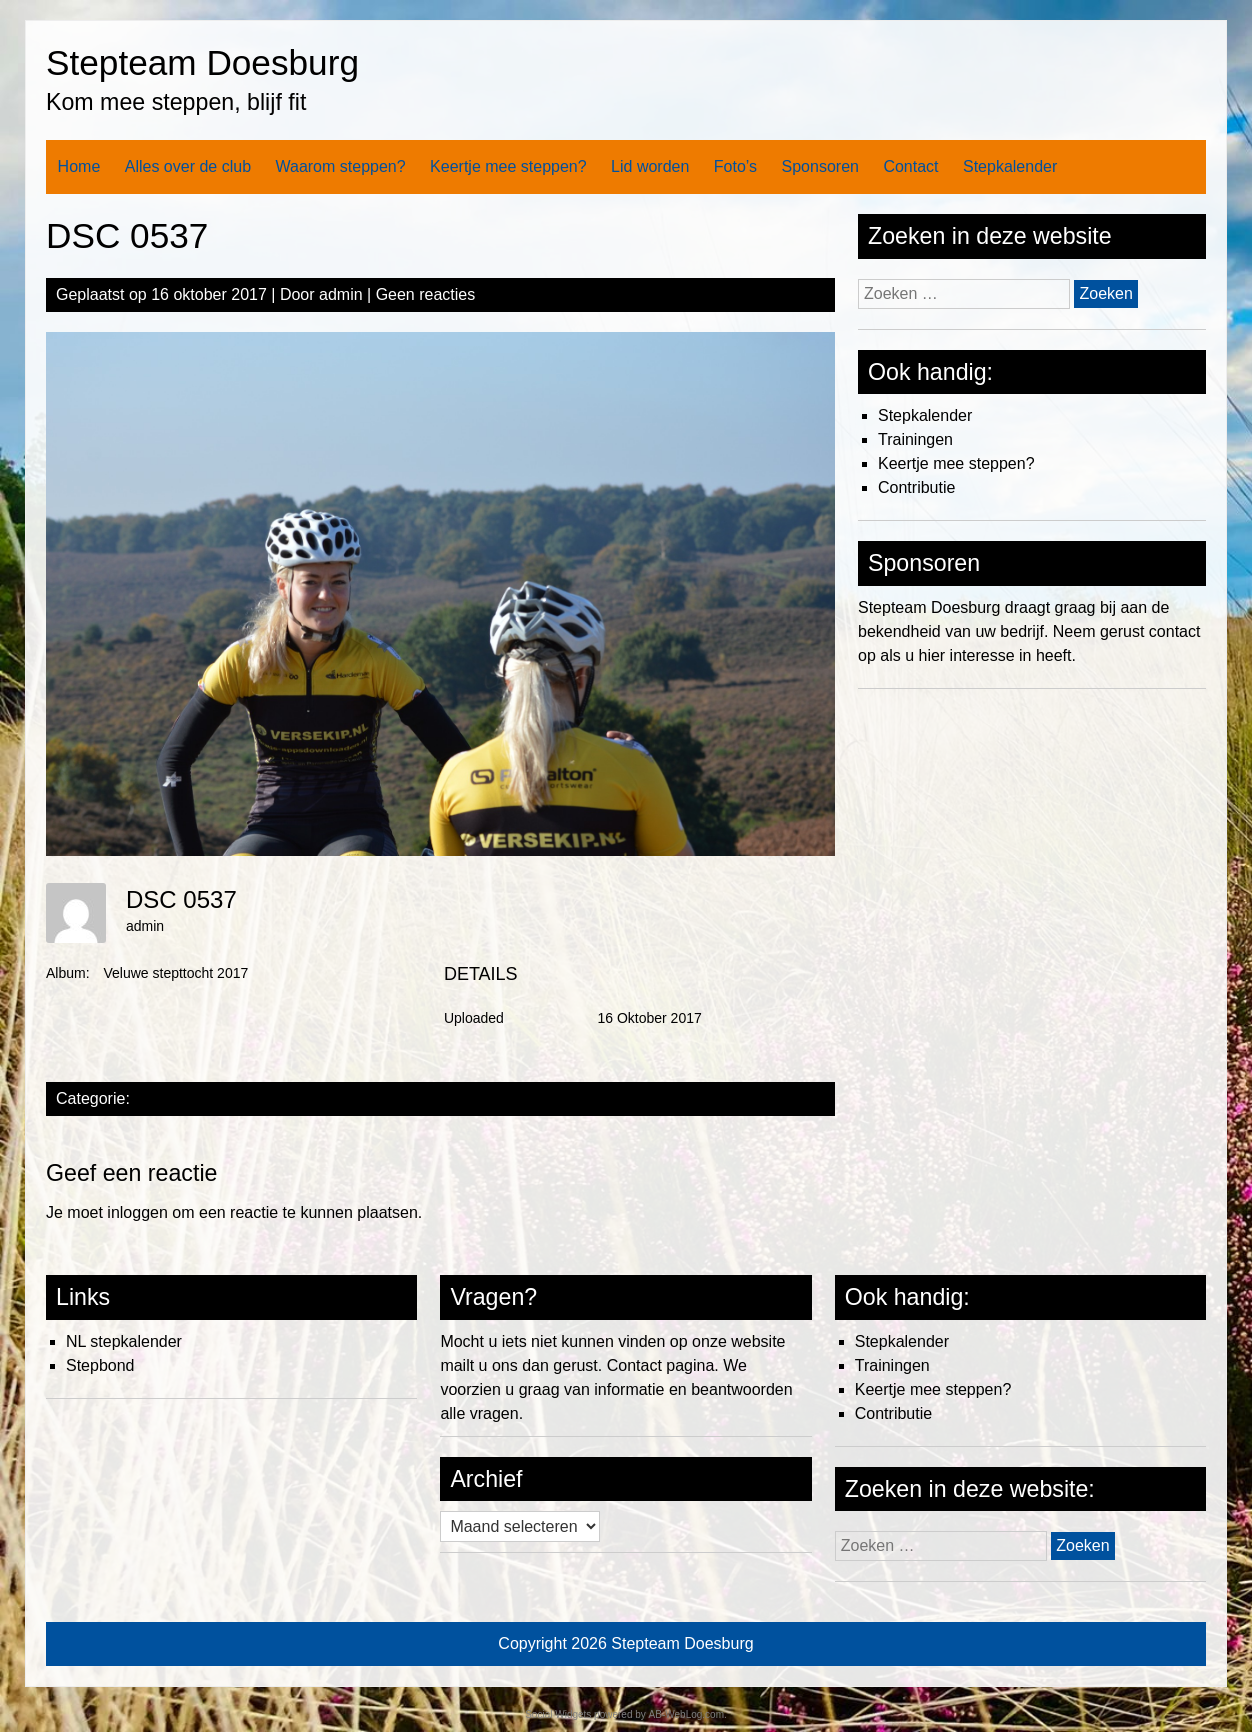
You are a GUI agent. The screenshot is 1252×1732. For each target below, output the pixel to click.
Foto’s (735, 166)
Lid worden (650, 166)
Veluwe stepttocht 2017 (175, 973)
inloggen (137, 1212)
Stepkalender (1010, 166)
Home (79, 166)
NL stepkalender (124, 1341)
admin (341, 294)
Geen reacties (426, 294)
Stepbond (100, 1365)
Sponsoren (820, 166)
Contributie (916, 487)
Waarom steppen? (340, 166)
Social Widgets (558, 1714)
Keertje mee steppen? (508, 166)
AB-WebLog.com (686, 1714)
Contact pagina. (663, 1365)
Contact (910, 166)
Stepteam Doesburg (202, 62)
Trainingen (915, 439)
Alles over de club (188, 166)
